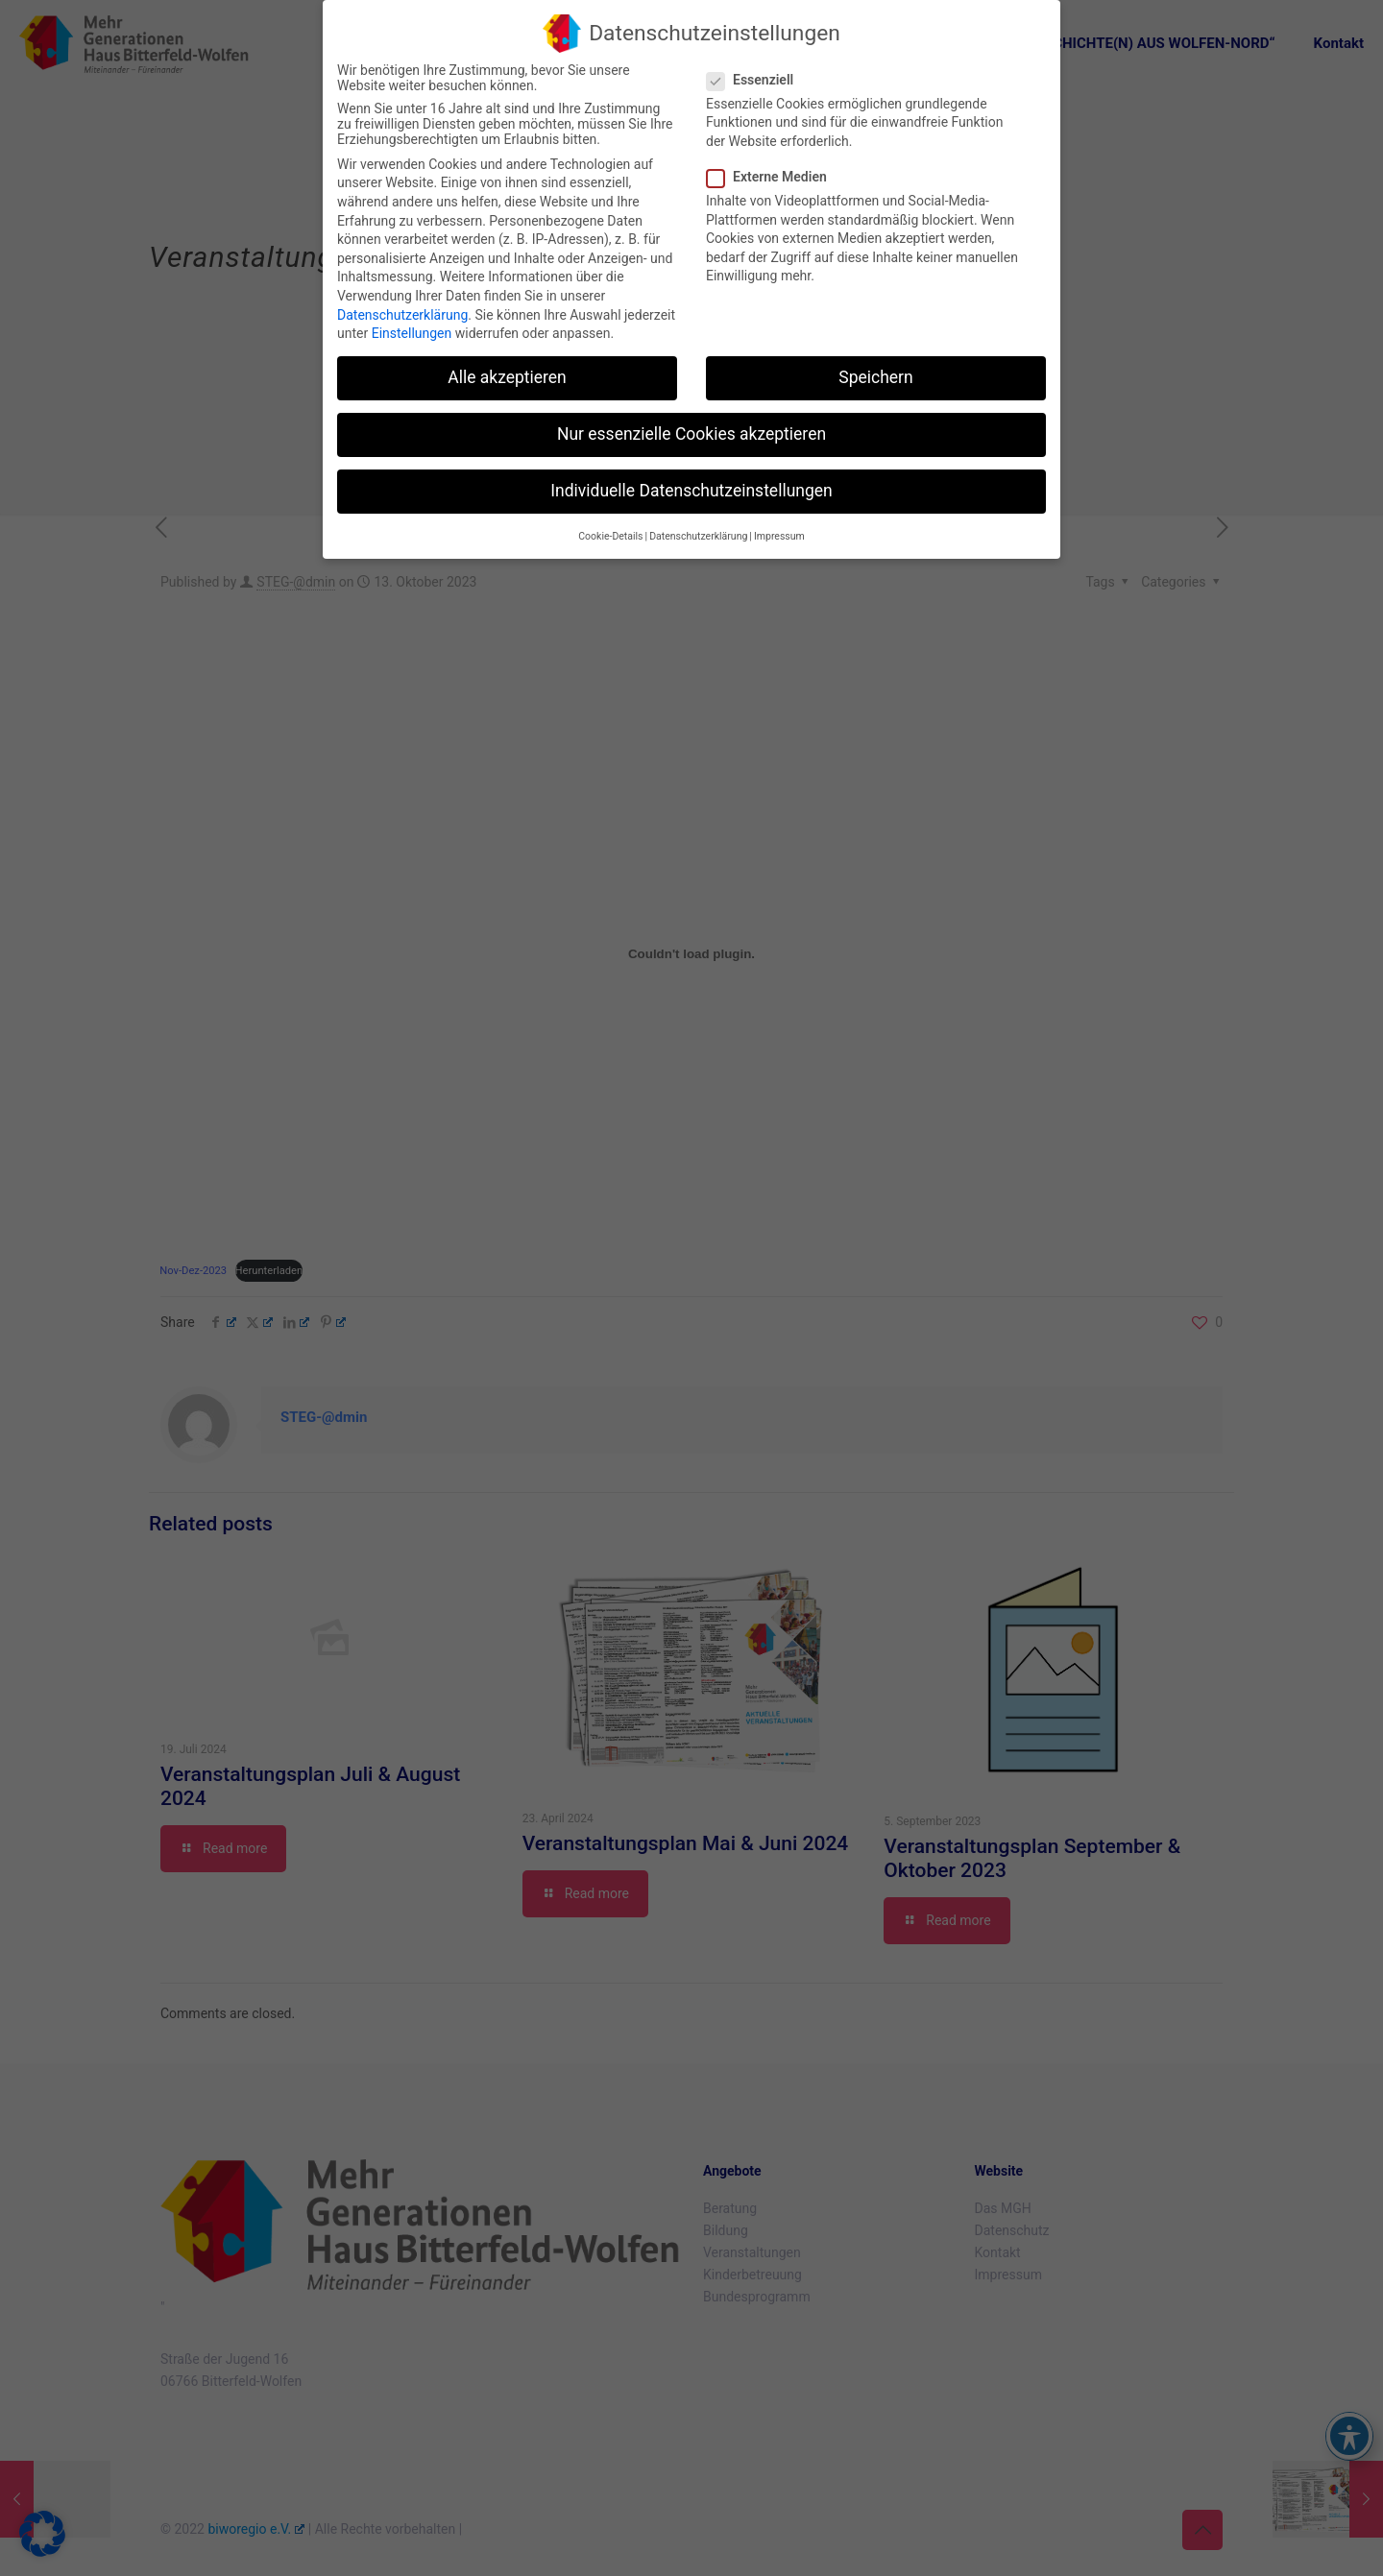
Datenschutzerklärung (402, 313)
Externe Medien (774, 175)
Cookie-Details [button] (610, 534)
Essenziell (758, 77)
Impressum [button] (779, 534)
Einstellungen (412, 332)
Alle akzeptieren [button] (507, 376)
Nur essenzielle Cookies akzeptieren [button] (691, 433)
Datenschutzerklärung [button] (698, 534)
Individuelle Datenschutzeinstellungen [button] (691, 489)
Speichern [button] (875, 376)
